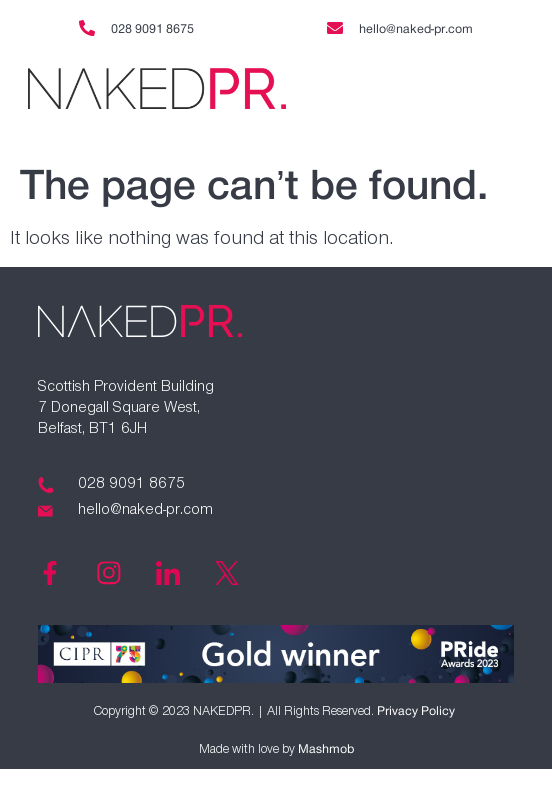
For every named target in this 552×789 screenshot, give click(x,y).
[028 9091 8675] (87, 28)
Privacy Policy (416, 711)
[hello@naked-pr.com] (335, 28)
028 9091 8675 (152, 29)
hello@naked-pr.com (416, 29)
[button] (432, 90)
